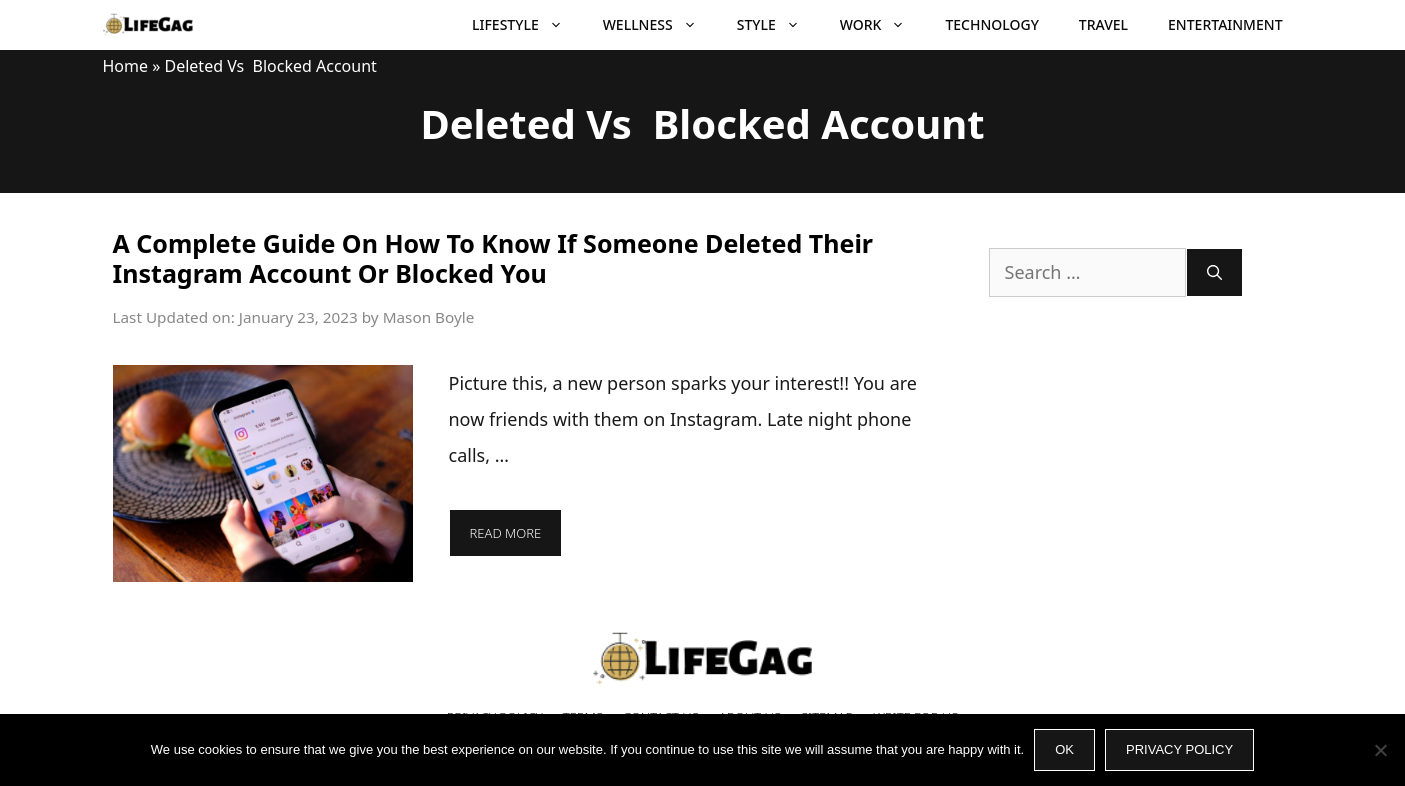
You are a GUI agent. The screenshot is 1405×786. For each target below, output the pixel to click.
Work (883, 25)
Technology (991, 24)
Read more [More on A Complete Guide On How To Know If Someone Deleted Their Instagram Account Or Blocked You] (506, 533)
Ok (1064, 749)
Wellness (660, 25)
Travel (1103, 24)
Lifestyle (527, 25)
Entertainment (1225, 24)
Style (778, 25)
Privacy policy (1179, 749)
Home (126, 66)
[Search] (1214, 272)
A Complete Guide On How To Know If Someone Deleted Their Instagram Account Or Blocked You (493, 258)
